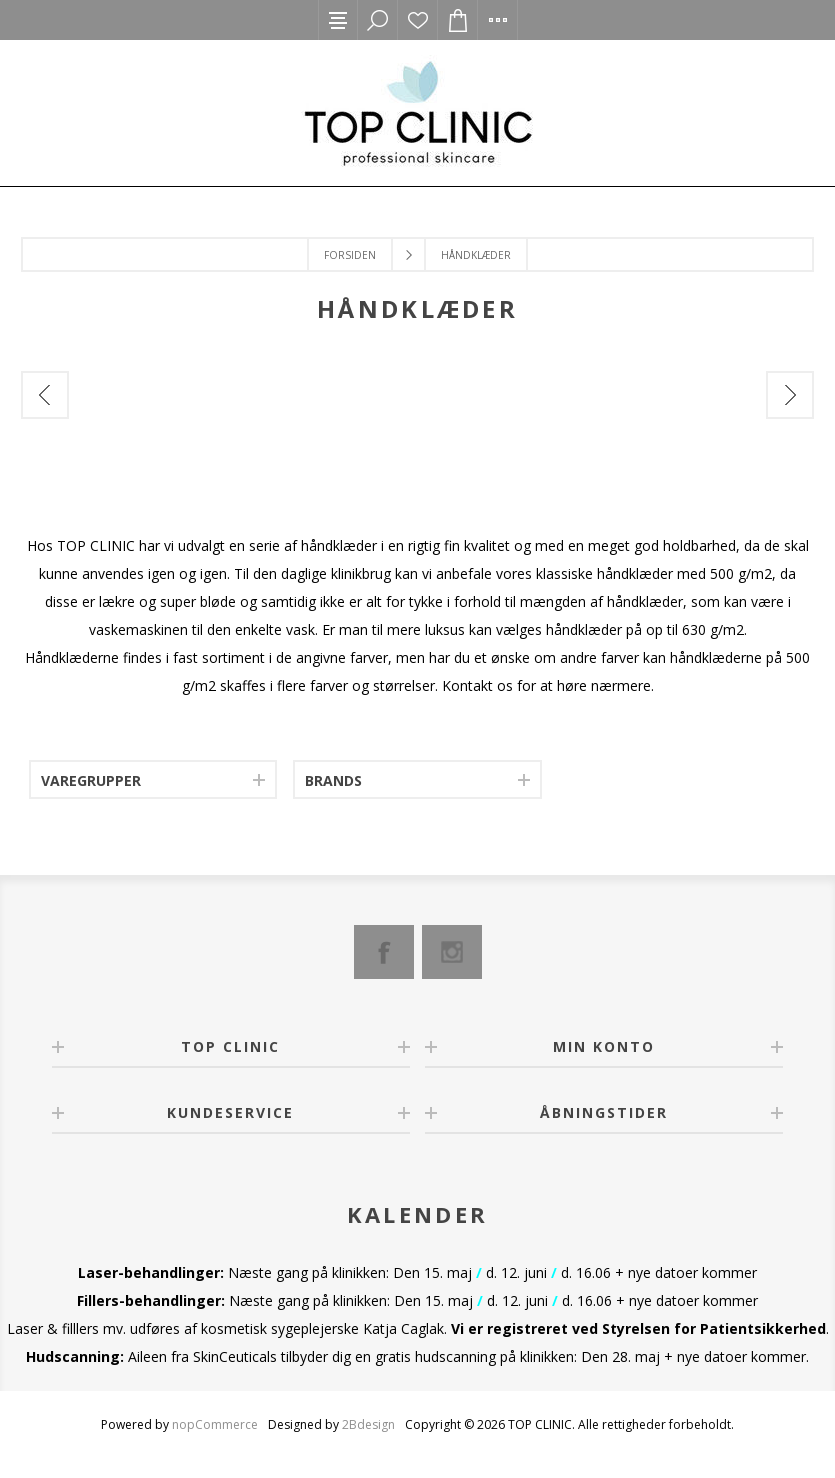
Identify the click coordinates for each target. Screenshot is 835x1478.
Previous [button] (45, 395)
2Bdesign (368, 1424)
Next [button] (790, 395)
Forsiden (350, 255)
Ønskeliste (418, 20)
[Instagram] (452, 952)
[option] (153, 451)
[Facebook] (384, 952)
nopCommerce (215, 1424)
